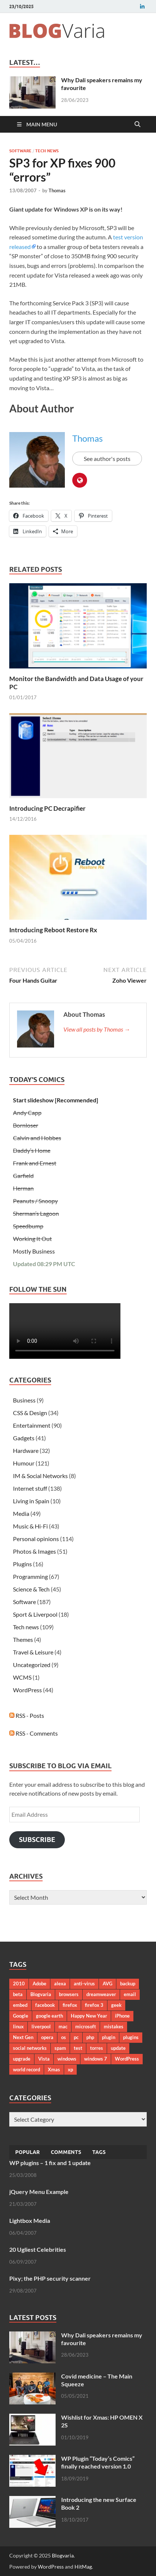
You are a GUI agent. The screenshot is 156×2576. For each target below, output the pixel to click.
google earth (49, 2016)
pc (76, 2037)
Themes (23, 1639)
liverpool (41, 2026)
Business (24, 1400)
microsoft (85, 2026)
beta (18, 1994)
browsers (69, 1994)
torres (96, 2048)
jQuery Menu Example (39, 2191)
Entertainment (31, 1425)
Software (20, 150)
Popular (27, 2152)
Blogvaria (40, 1994)
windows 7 (95, 2059)
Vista (44, 2059)
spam (60, 2048)
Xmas (54, 2069)
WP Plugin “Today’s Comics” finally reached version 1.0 (98, 2462)
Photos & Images (34, 1551)
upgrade (21, 2059)
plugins (131, 2037)
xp (70, 2069)
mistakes (113, 2026)
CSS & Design (30, 1412)
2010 (19, 1983)
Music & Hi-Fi (30, 1526)
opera (47, 2037)
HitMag (83, 2566)
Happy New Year (89, 2016)
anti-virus (84, 1983)
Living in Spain (31, 1500)
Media (21, 1513)
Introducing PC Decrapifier (47, 808)
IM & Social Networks (40, 1475)
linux (18, 2026)
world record (26, 2069)
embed (20, 2005)
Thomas (57, 190)
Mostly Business (34, 1251)
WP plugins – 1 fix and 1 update (50, 2162)
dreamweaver (101, 1994)
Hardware (26, 1450)
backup (127, 1983)
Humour (23, 1463)
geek (116, 2005)
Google (20, 2016)
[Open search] (137, 124)
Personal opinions (36, 1538)
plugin (108, 2037)
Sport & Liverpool (35, 1614)
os (63, 2037)
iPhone (122, 2016)
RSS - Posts (26, 1715)
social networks (30, 2048)
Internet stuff (30, 1488)
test (78, 2048)
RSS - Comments (33, 1733)
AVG (107, 1983)
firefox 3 (94, 2005)
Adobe (39, 1983)
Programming (30, 1576)
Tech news (47, 150)
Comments (66, 2152)
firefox (70, 2005)
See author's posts (107, 458)
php (90, 2037)
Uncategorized (31, 1664)
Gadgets (23, 1437)
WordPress (27, 1689)
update (118, 2048)
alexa (60, 1983)
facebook (45, 2005)
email (130, 1994)
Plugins (22, 1563)
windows (66, 2059)
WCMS (22, 1677)
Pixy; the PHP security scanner (50, 2278)
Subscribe (37, 1839)
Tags (99, 2152)
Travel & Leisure (33, 1652)
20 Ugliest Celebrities (37, 2249)
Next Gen (23, 2037)
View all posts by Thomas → (96, 1029)
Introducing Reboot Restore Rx (53, 930)
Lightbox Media (29, 2220)
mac (63, 2026)
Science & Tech (31, 1589)
